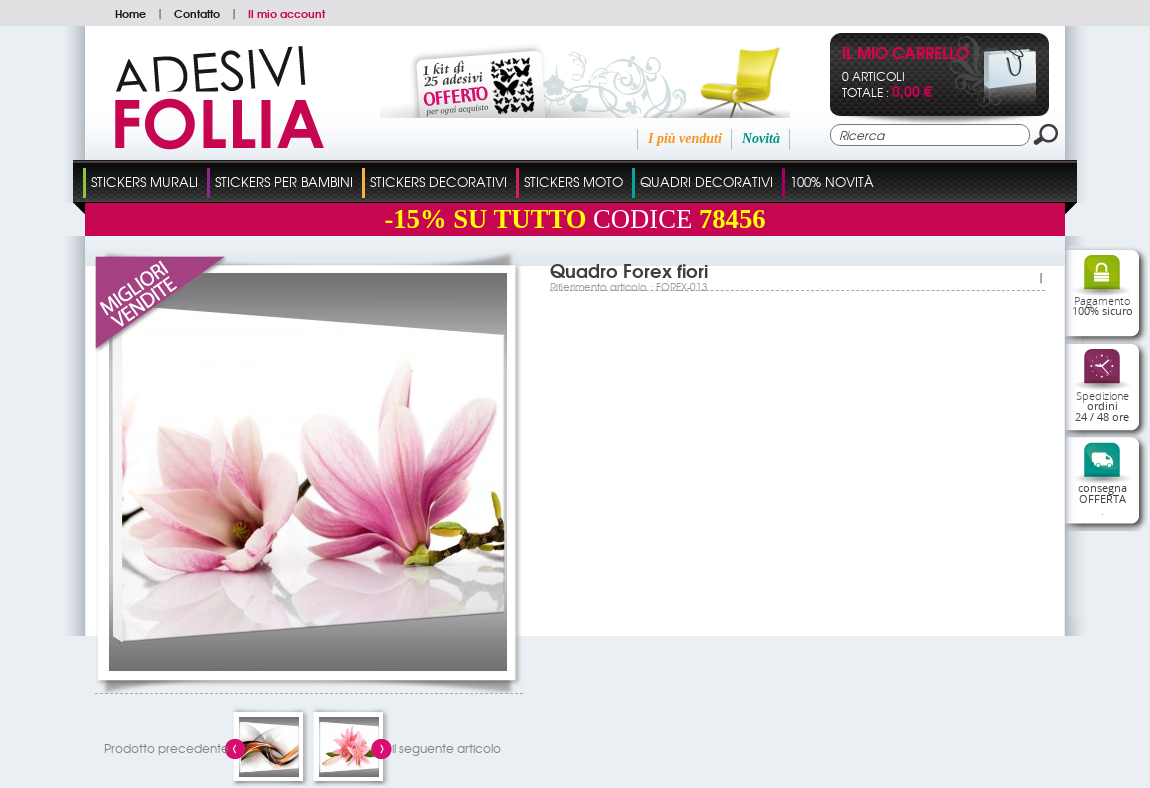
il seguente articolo (446, 748)
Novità (761, 138)
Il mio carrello (905, 54)
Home (130, 13)
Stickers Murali (144, 181)
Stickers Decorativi (438, 181)
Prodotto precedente (166, 748)
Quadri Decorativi (706, 181)
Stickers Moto (573, 181)
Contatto (197, 13)
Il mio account (286, 13)
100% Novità (832, 181)
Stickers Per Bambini (284, 181)
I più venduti (685, 138)
